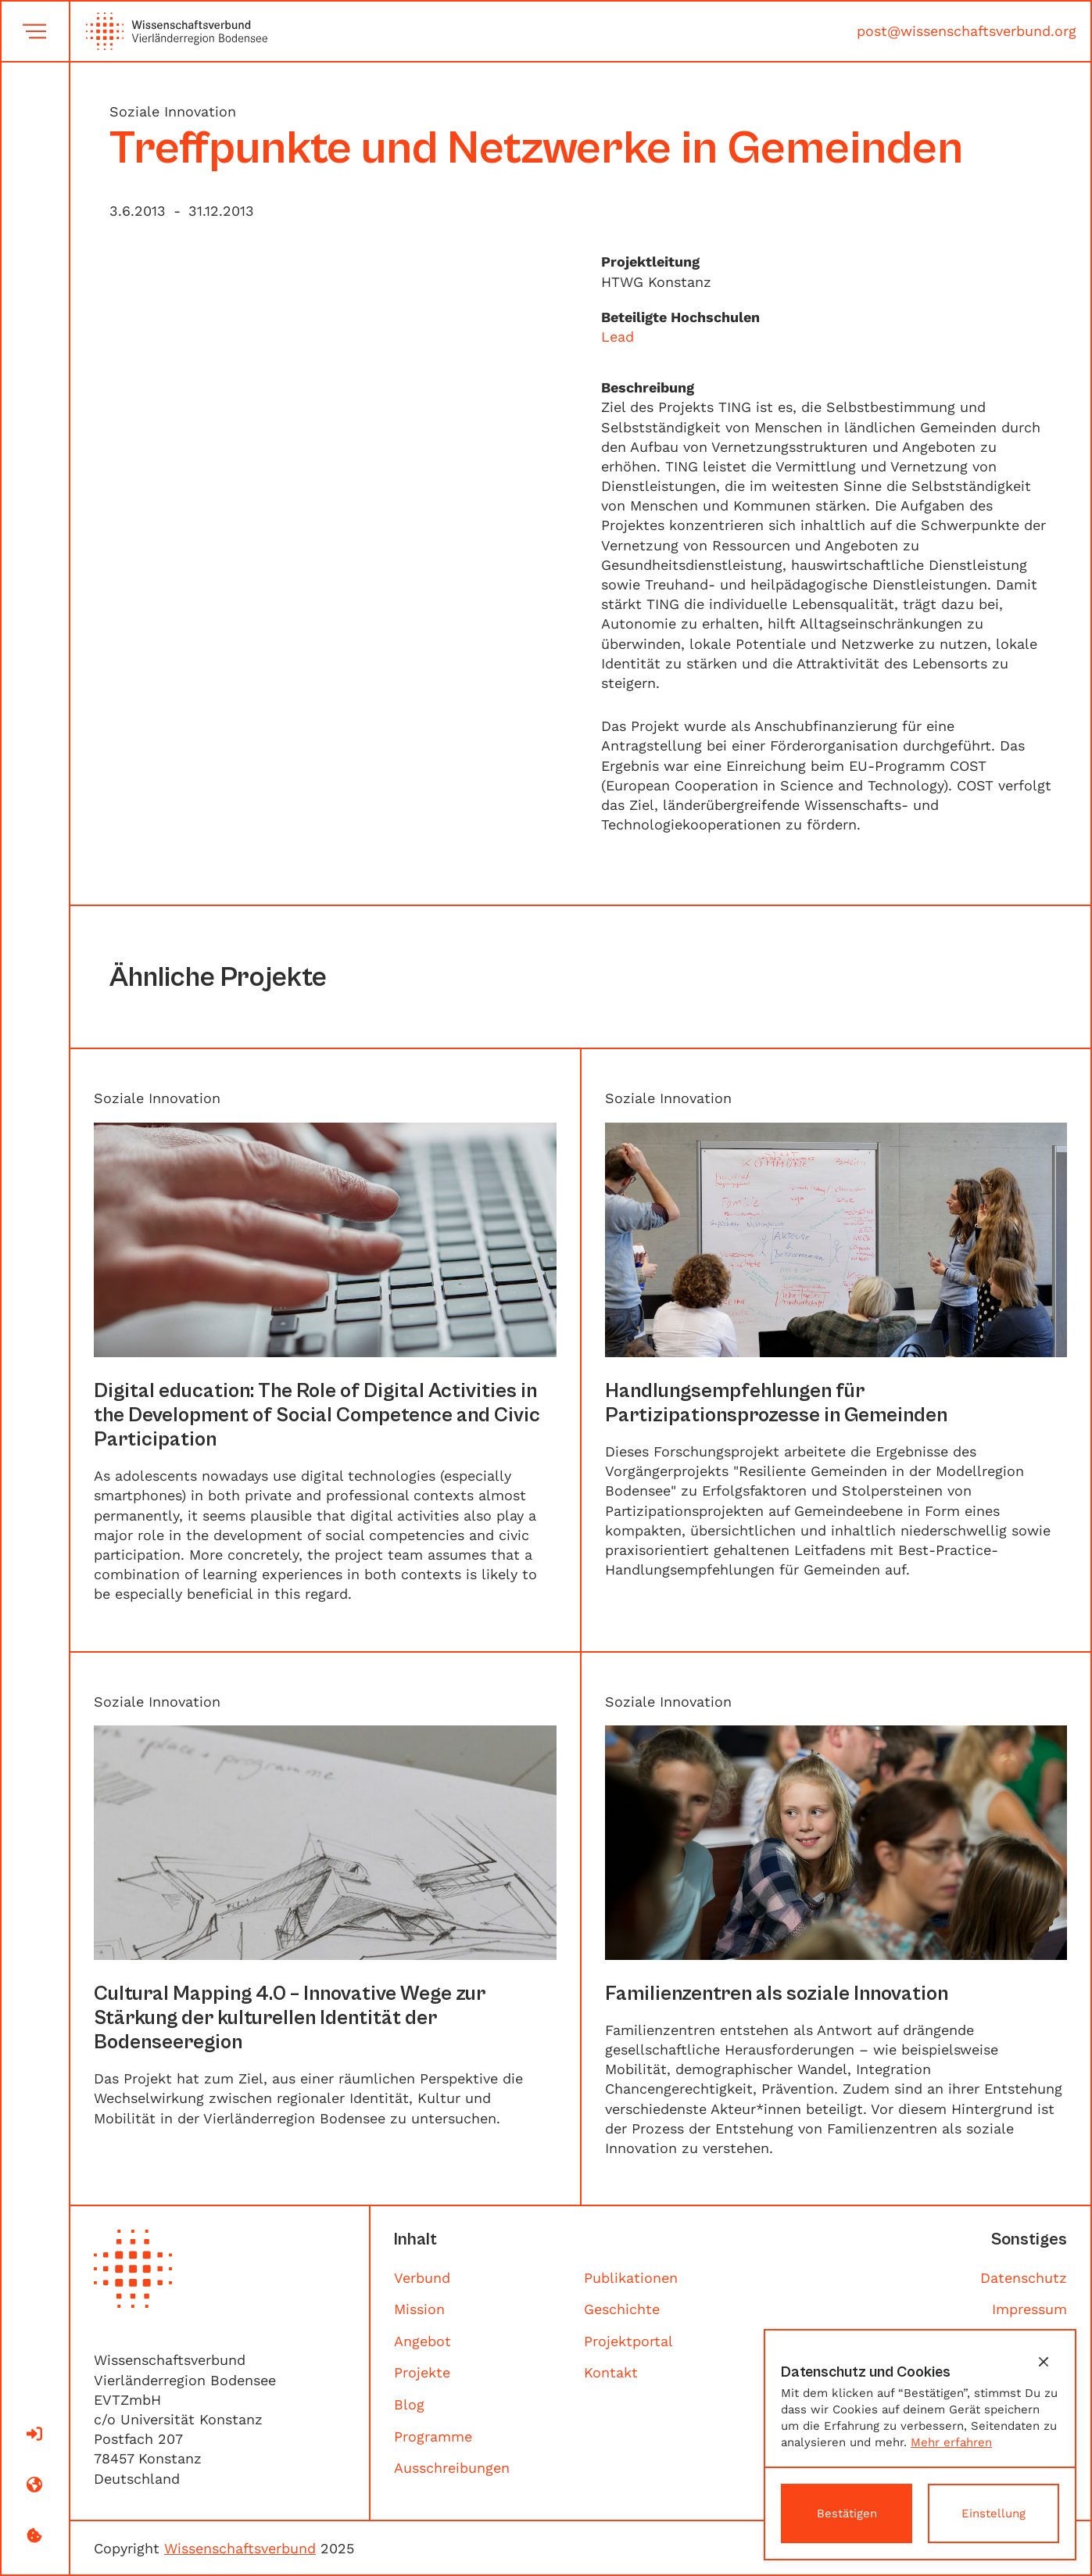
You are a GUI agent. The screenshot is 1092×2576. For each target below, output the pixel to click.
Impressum (1029, 2309)
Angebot (422, 2341)
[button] (1043, 2361)
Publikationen (631, 2278)
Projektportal (628, 2341)
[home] (168, 31)
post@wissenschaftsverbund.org (966, 31)
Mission (419, 2309)
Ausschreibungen (452, 2468)
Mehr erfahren (951, 2442)
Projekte (422, 2372)
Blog (409, 2404)
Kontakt (611, 2372)
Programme (433, 2436)
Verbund (422, 2278)
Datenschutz (1023, 2278)
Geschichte (622, 2309)
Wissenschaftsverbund (240, 2548)
